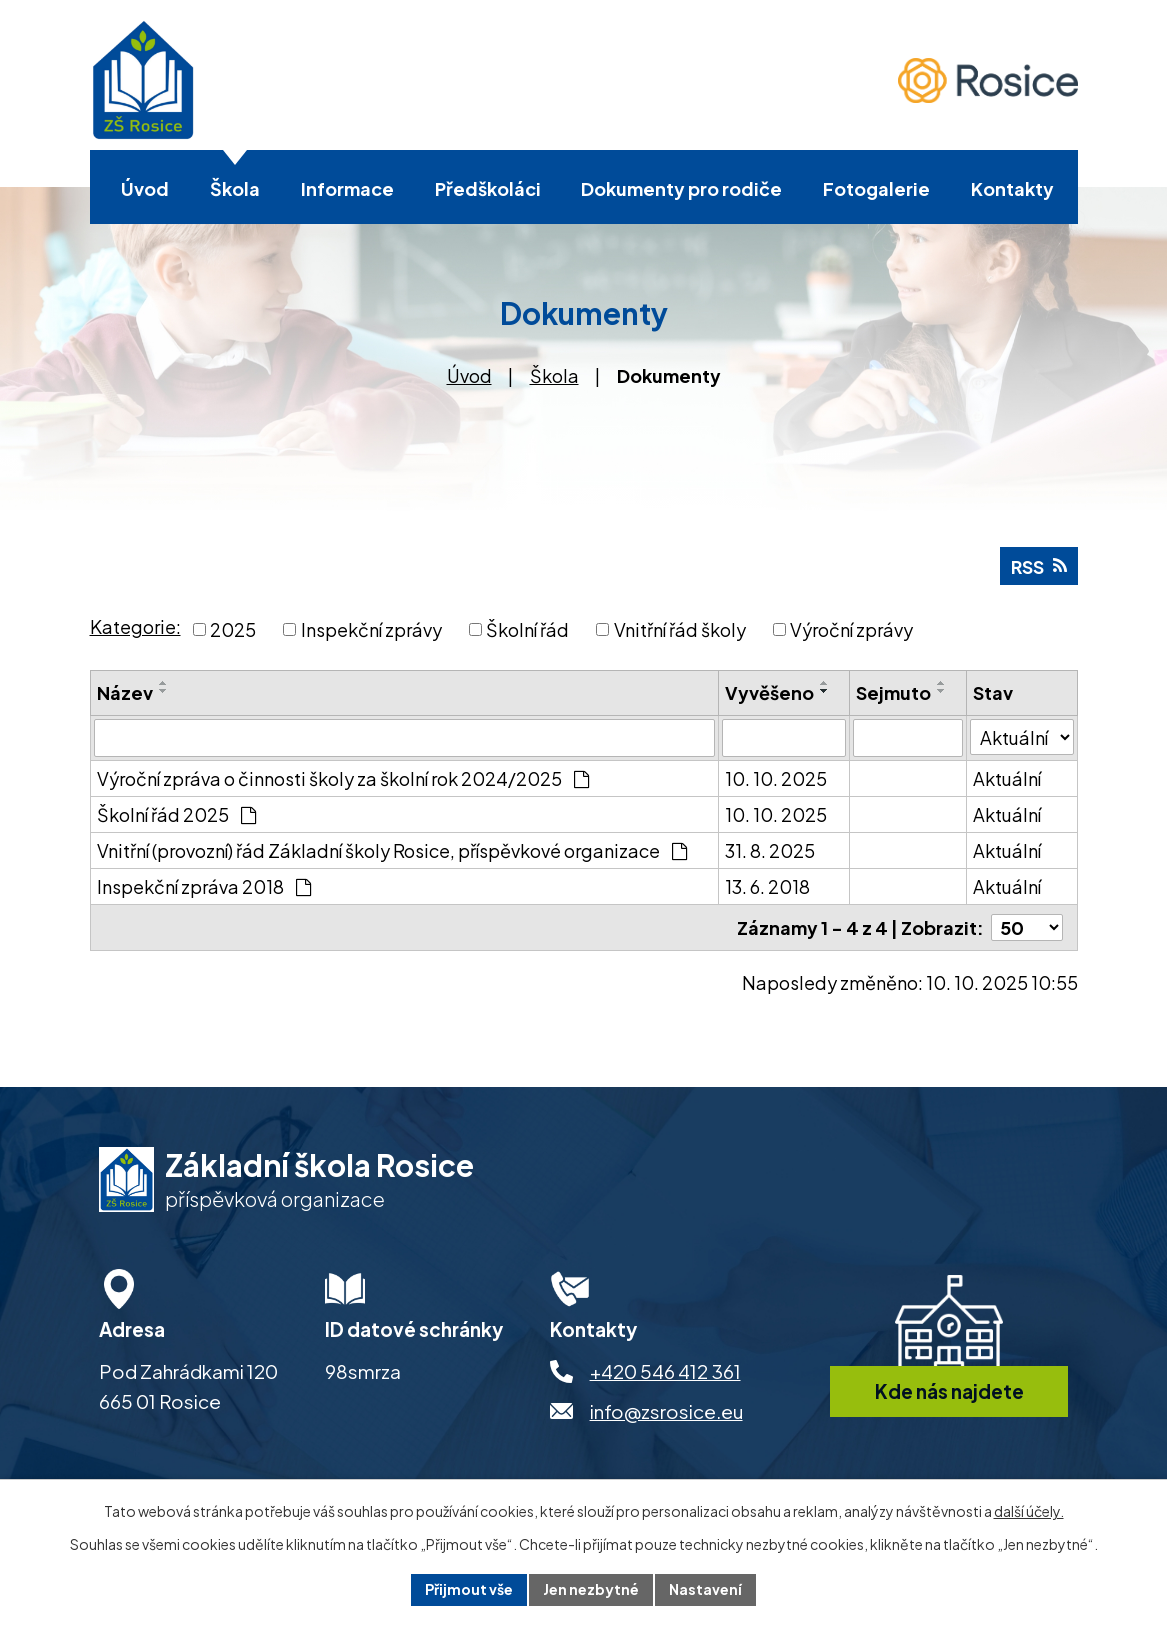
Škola (235, 188)
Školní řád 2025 (176, 814)
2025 (233, 629)
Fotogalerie (876, 188)
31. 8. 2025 (770, 850)
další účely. (1029, 1511)
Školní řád (527, 629)
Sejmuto (893, 692)
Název (125, 692)
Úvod (145, 188)
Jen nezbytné (591, 1589)
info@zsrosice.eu (666, 1411)
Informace (347, 188)
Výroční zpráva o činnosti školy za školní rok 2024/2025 (343, 778)
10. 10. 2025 (776, 778)
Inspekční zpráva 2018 (204, 886)
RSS (1039, 566)
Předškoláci (488, 188)
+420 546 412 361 (665, 1371)
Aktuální (1007, 778)
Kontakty (1012, 188)
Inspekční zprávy (371, 629)
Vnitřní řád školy (680, 629)
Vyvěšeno (769, 692)
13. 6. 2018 (767, 886)
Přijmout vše (469, 1589)
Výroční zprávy (851, 629)
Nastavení (705, 1589)
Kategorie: (135, 626)
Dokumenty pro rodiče (681, 188)
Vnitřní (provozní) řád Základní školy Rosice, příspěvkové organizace (392, 850)
